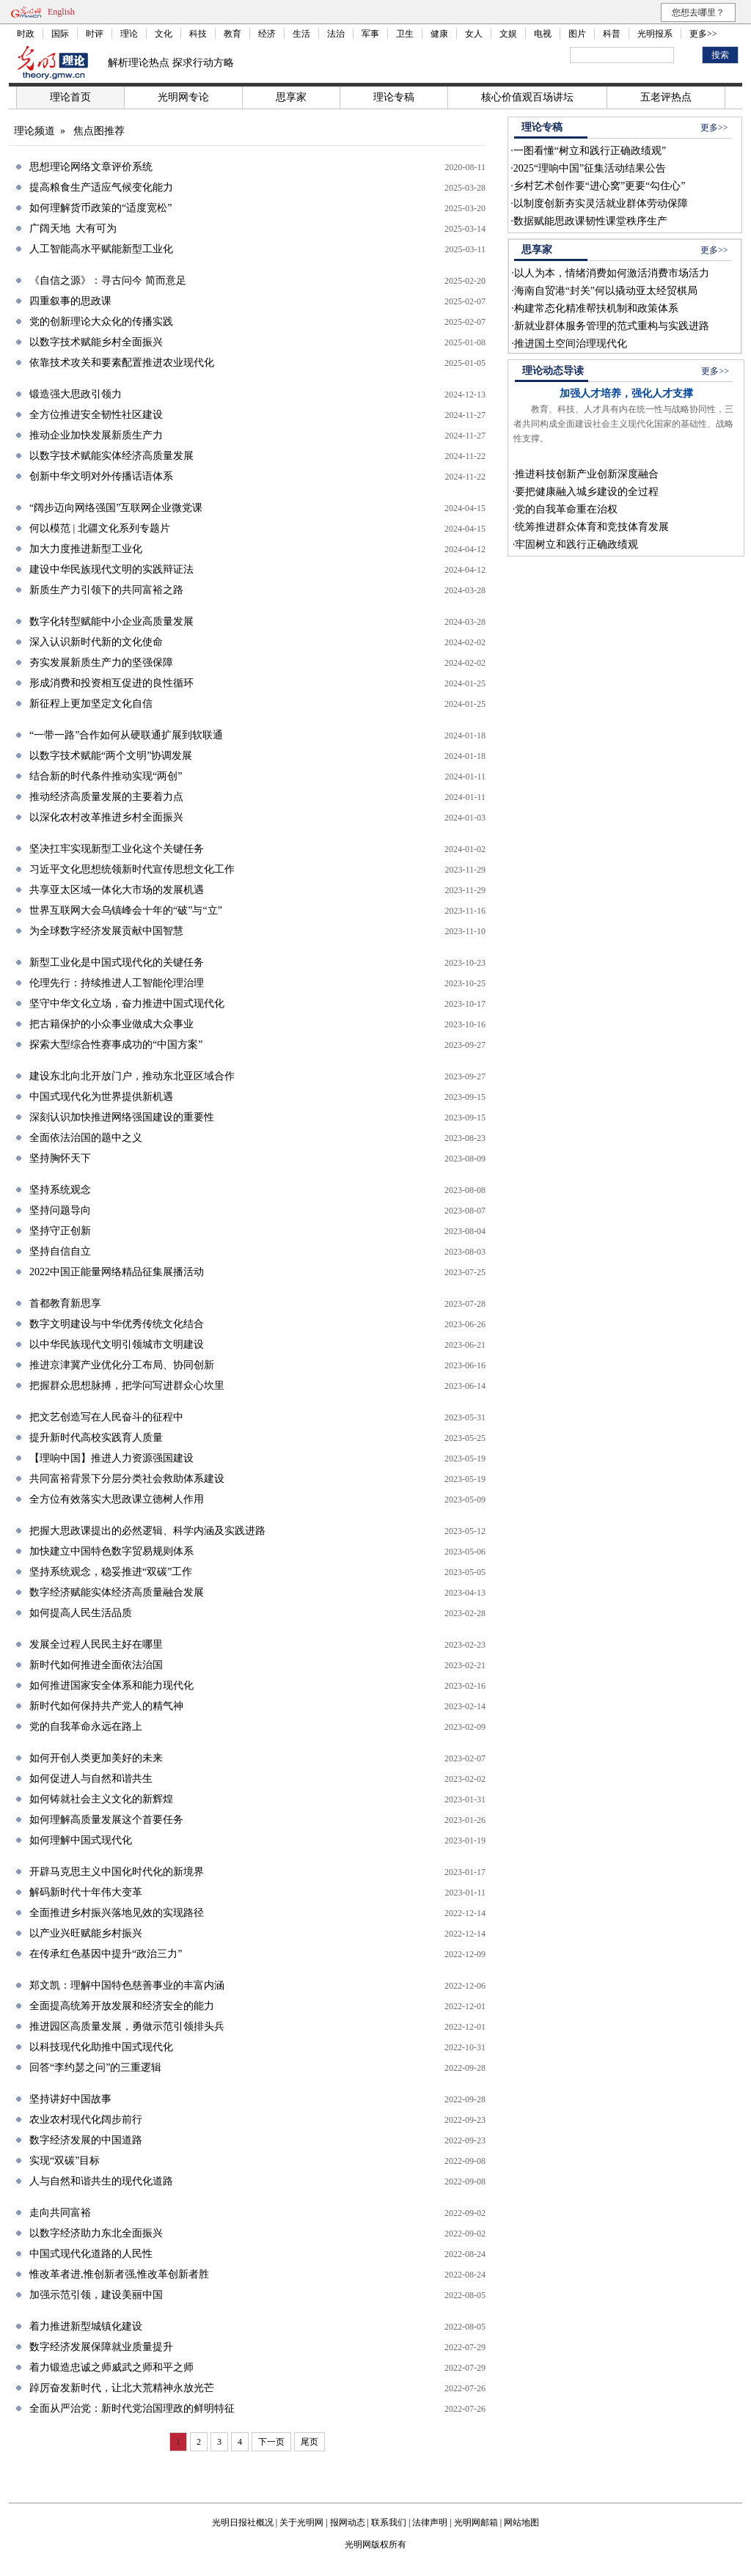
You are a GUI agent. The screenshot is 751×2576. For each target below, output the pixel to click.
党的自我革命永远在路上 (85, 1726)
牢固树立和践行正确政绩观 (576, 544)
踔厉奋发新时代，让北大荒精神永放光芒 (121, 2387)
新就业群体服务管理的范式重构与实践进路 (611, 325)
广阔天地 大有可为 (73, 228)
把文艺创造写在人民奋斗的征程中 (106, 1417)
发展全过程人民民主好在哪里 (96, 1644)
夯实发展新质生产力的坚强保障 (101, 662)
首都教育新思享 (65, 1303)
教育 (232, 34)
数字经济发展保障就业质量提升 (101, 2346)
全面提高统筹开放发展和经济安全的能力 (121, 2005)
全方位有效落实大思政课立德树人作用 (116, 1499)
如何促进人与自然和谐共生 (91, 1778)
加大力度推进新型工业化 (85, 548)
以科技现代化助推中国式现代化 (101, 2046)
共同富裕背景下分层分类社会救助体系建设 (126, 1478)
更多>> (703, 34)
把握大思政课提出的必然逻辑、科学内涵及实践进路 (147, 1530)
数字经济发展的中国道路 (85, 2140)
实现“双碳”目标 (64, 2160)
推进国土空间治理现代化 (570, 343)
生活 (301, 34)
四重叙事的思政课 (70, 301)
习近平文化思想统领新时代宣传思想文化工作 (132, 869)
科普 (611, 34)
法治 (336, 34)
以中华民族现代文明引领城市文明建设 (116, 1344)
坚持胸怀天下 (60, 1158)
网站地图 (521, 2522)
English (61, 12)
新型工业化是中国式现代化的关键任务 (116, 962)
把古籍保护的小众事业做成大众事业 (111, 1024)
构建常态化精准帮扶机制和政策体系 (596, 308)
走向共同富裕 (60, 2212)
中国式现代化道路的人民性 (91, 2253)
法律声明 (429, 2522)
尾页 (309, 2442)
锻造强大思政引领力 (75, 394)
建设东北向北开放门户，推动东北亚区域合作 (132, 1076)
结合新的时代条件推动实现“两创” (105, 776)
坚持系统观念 (60, 1189)
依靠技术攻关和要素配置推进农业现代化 (121, 362)
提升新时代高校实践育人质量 (96, 1437)
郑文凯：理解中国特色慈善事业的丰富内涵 (126, 1985)
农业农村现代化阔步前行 (85, 2119)
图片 (577, 34)
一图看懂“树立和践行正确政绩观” (589, 150)
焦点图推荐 (99, 130)
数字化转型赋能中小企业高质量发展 (111, 621)
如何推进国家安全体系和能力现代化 (111, 1685)
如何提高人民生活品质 (80, 1612)
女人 (474, 34)
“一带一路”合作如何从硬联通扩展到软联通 (126, 735)
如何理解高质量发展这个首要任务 (106, 1819)
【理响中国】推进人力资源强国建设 (111, 1458)
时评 (94, 34)
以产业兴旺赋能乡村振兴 (85, 1933)
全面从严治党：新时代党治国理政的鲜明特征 (132, 2408)
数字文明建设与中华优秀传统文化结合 (116, 1323)
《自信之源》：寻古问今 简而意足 (107, 280)
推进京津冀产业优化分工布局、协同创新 (121, 1364)
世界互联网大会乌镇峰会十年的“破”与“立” (125, 910)
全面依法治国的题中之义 (85, 1137)
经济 (267, 34)
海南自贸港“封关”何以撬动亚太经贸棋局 (605, 290)
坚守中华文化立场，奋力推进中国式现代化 (126, 1003)
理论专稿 (393, 97)
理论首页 (70, 97)
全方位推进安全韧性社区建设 (96, 414)
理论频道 (34, 130)
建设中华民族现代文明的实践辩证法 (111, 569)
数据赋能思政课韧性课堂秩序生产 (590, 221)
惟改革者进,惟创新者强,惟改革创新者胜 (119, 2274)
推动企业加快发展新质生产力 (96, 435)
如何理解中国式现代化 (80, 1840)
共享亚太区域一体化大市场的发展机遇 (116, 889)
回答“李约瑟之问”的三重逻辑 (95, 2067)
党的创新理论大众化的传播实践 (101, 321)
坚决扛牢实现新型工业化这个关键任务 (116, 848)
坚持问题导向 (60, 1210)
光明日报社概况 (243, 2522)
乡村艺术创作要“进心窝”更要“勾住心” (599, 185)
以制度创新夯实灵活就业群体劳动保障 (600, 203)
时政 (25, 34)
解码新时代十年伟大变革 (85, 1892)
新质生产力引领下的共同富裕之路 (106, 589)
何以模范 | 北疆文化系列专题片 (99, 528)
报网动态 (347, 2522)
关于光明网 (301, 2522)
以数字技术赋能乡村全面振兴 (96, 342)
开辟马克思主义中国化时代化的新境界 (116, 1871)
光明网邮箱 (476, 2522)
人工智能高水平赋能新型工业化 (101, 248)
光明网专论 (183, 97)
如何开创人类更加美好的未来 (96, 1758)
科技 (198, 34)
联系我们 (388, 2522)
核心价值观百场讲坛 (527, 97)
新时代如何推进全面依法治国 (96, 1664)
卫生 (405, 34)
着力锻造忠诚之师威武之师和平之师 (111, 2367)
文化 (163, 34)
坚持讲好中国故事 (70, 2099)
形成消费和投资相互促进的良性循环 (111, 683)
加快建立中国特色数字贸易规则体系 (111, 1551)
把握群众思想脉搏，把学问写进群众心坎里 (126, 1385)
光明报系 (655, 34)
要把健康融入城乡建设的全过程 (587, 491)
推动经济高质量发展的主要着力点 (106, 796)
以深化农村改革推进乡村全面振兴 (106, 817)
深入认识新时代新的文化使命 (96, 641)
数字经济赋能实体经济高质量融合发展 (116, 1592)
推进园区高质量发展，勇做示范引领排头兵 (126, 2026)
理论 (129, 34)
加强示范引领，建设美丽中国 (96, 2294)
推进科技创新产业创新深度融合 (587, 474)
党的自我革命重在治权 (566, 509)
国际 (60, 34)
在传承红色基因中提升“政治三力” (105, 1953)
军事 (370, 34)
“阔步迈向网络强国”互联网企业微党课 (115, 507)
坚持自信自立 (60, 1251)
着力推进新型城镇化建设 (85, 2326)
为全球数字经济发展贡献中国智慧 (106, 930)
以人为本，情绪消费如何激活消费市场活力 (611, 273)
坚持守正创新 (60, 1230)
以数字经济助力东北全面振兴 (96, 2233)
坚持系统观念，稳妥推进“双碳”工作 (110, 1571)
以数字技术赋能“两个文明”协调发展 (110, 755)
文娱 (508, 34)
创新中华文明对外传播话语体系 (101, 476)
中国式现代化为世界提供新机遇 (101, 1096)
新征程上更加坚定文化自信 (91, 703)
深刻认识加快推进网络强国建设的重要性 (121, 1117)
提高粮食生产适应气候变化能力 (101, 187)
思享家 (291, 97)
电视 (543, 34)
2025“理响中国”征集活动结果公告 (589, 168)
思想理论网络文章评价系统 (91, 166)
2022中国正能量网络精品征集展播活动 (116, 1271)
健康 (439, 34)
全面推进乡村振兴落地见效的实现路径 (116, 1912)
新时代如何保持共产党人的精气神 (106, 1705)
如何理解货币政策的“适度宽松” (100, 207)
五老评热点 (666, 97)
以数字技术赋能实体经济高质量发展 (111, 455)
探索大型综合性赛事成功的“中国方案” (115, 1044)
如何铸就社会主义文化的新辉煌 (101, 1799)
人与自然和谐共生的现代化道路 (101, 2181)
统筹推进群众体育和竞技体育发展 (592, 526)
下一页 (271, 2442)
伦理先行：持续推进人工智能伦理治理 (116, 982)
